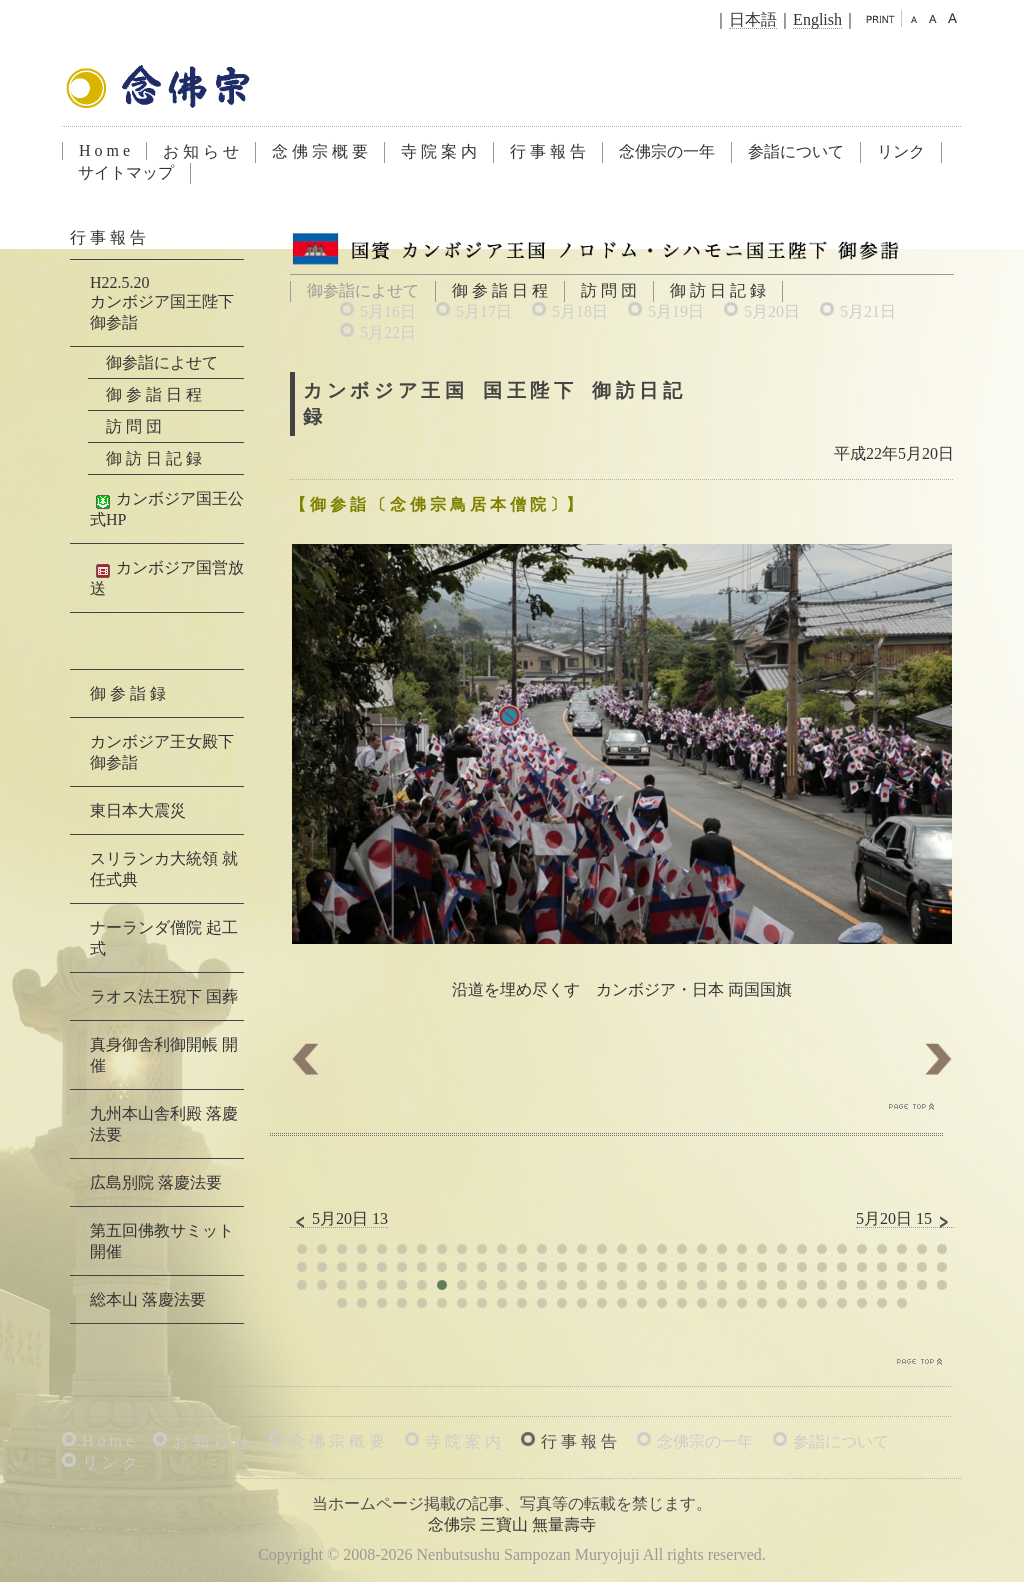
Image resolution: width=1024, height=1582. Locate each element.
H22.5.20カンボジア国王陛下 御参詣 (162, 302)
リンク (901, 151)
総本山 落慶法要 (148, 1299)
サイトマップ (126, 172)
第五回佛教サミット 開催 (162, 1241)
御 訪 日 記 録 (718, 290)
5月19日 (676, 311)
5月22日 (388, 332)
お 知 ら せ (201, 151)
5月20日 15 (905, 1219)
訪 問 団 (609, 290)
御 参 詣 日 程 (500, 290)
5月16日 (388, 311)
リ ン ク (110, 1462)
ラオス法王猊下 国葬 (164, 996)
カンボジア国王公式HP (167, 509)
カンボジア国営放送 (167, 578)
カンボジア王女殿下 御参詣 (162, 752)
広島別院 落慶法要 (156, 1182)
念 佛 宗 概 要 (320, 151)
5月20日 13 (339, 1219)
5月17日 (484, 311)
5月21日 (868, 311)
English (817, 19)
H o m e (104, 150)
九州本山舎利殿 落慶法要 (164, 1124)
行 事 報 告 (548, 151)
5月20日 (772, 311)
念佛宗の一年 (667, 151)
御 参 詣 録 (128, 693)
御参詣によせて (162, 362)
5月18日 (580, 311)
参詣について (796, 151)
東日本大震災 (138, 810)
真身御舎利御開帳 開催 (164, 1055)
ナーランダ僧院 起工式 (164, 938)
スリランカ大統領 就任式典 (164, 869)
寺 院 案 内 (439, 151)
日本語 (753, 19)
